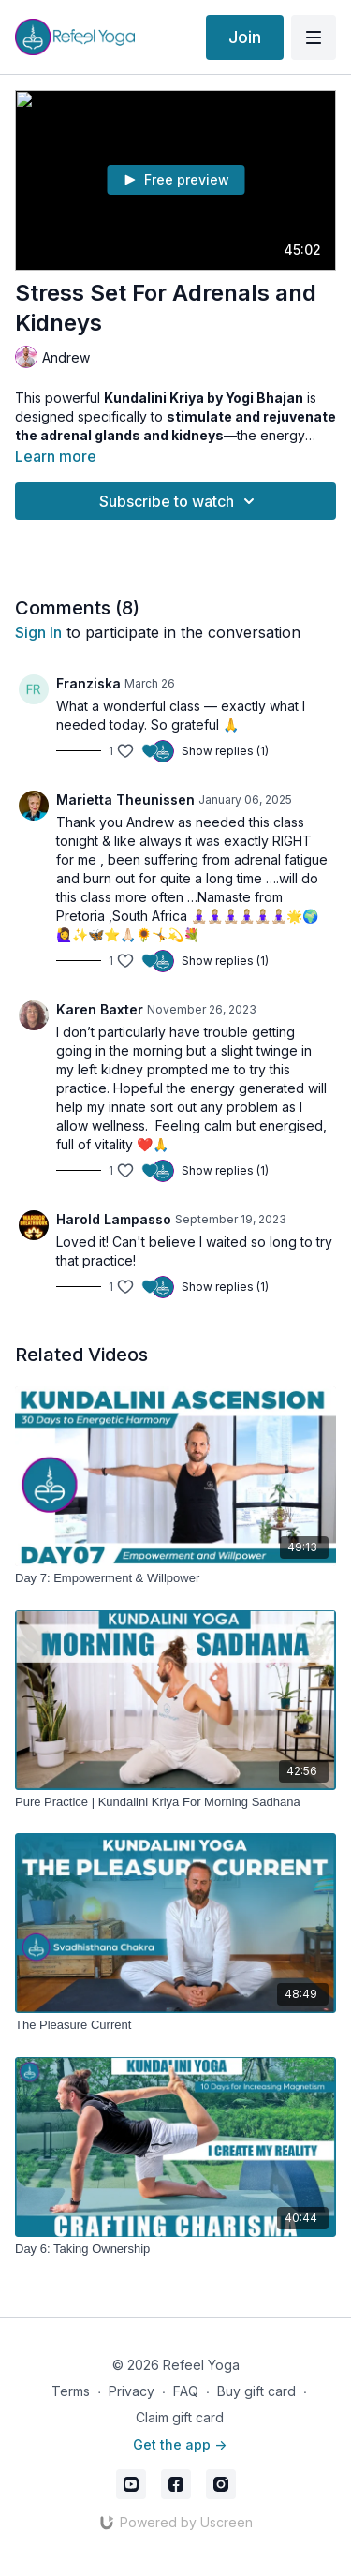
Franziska (88, 683)
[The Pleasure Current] (175, 2025)
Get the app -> (180, 2444)
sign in (38, 632)
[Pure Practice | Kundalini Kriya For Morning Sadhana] (175, 1802)
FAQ (185, 2391)
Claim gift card (180, 2417)
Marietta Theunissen (125, 799)
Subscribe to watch (179, 501)
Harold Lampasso (113, 1219)
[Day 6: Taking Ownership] (175, 2249)
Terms (70, 2391)
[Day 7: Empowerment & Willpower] (175, 1578)
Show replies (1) (225, 751)
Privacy (131, 2391)
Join (244, 37)
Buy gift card (256, 2391)
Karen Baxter (99, 1009)
